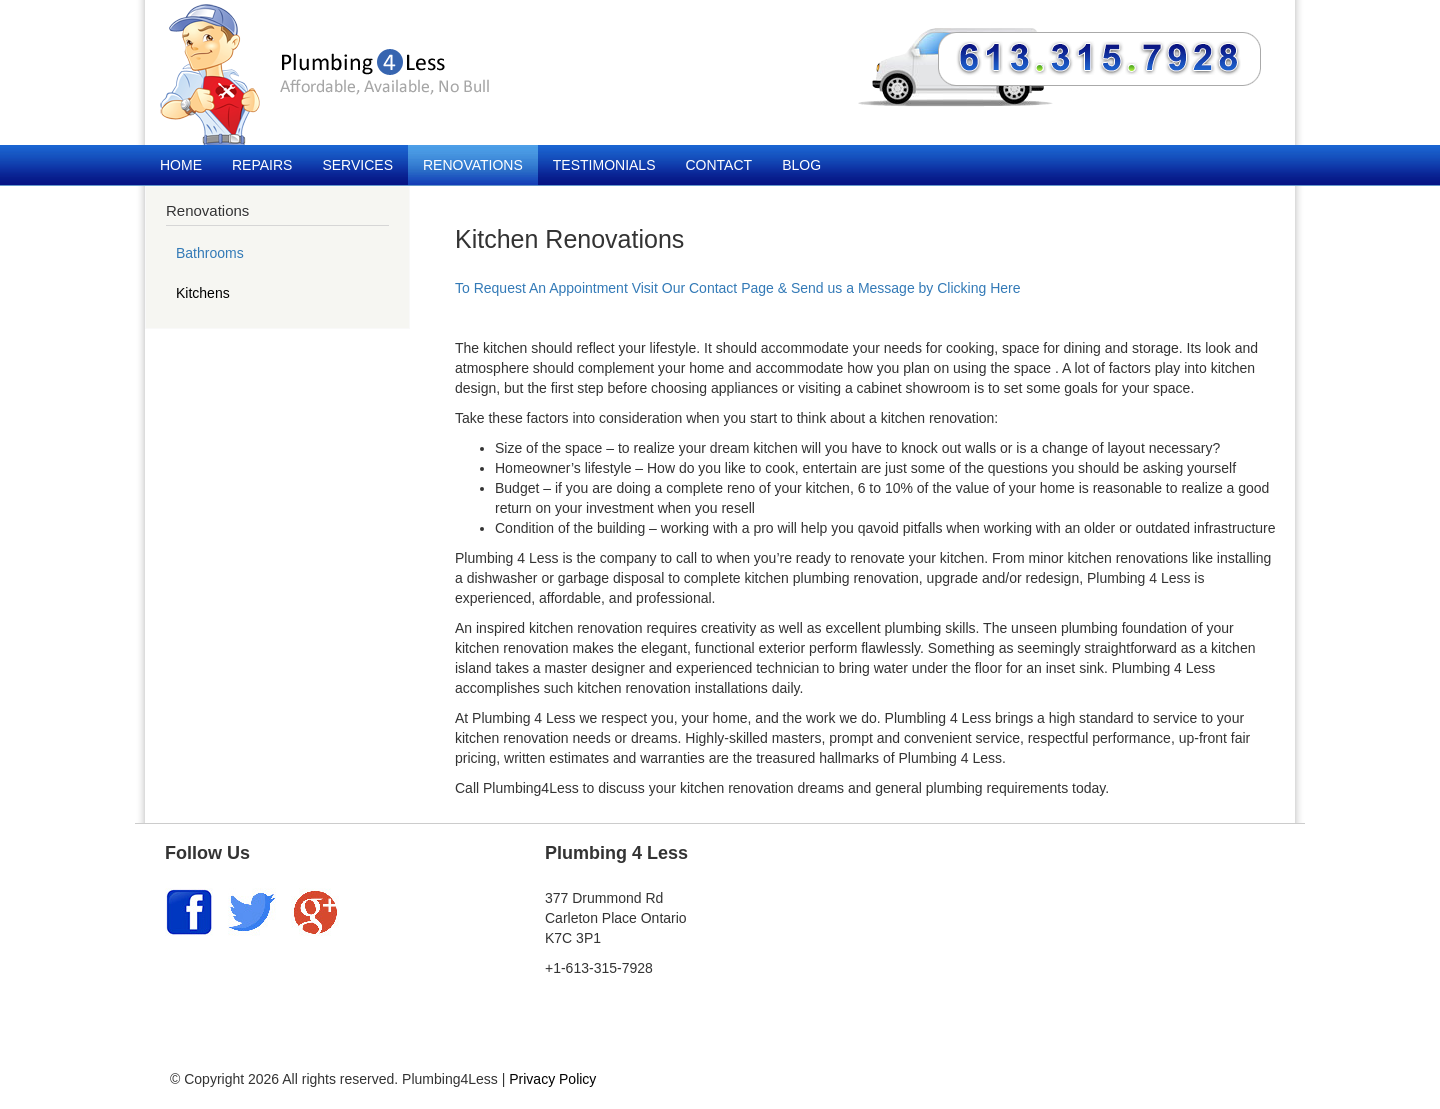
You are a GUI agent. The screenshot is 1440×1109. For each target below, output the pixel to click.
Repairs (262, 165)
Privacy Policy (552, 1079)
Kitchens (203, 293)
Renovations (473, 165)
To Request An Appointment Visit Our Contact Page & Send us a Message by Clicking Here (738, 288)
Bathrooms (210, 253)
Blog (801, 165)
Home (181, 165)
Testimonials (604, 165)
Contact (719, 165)
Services (357, 165)
